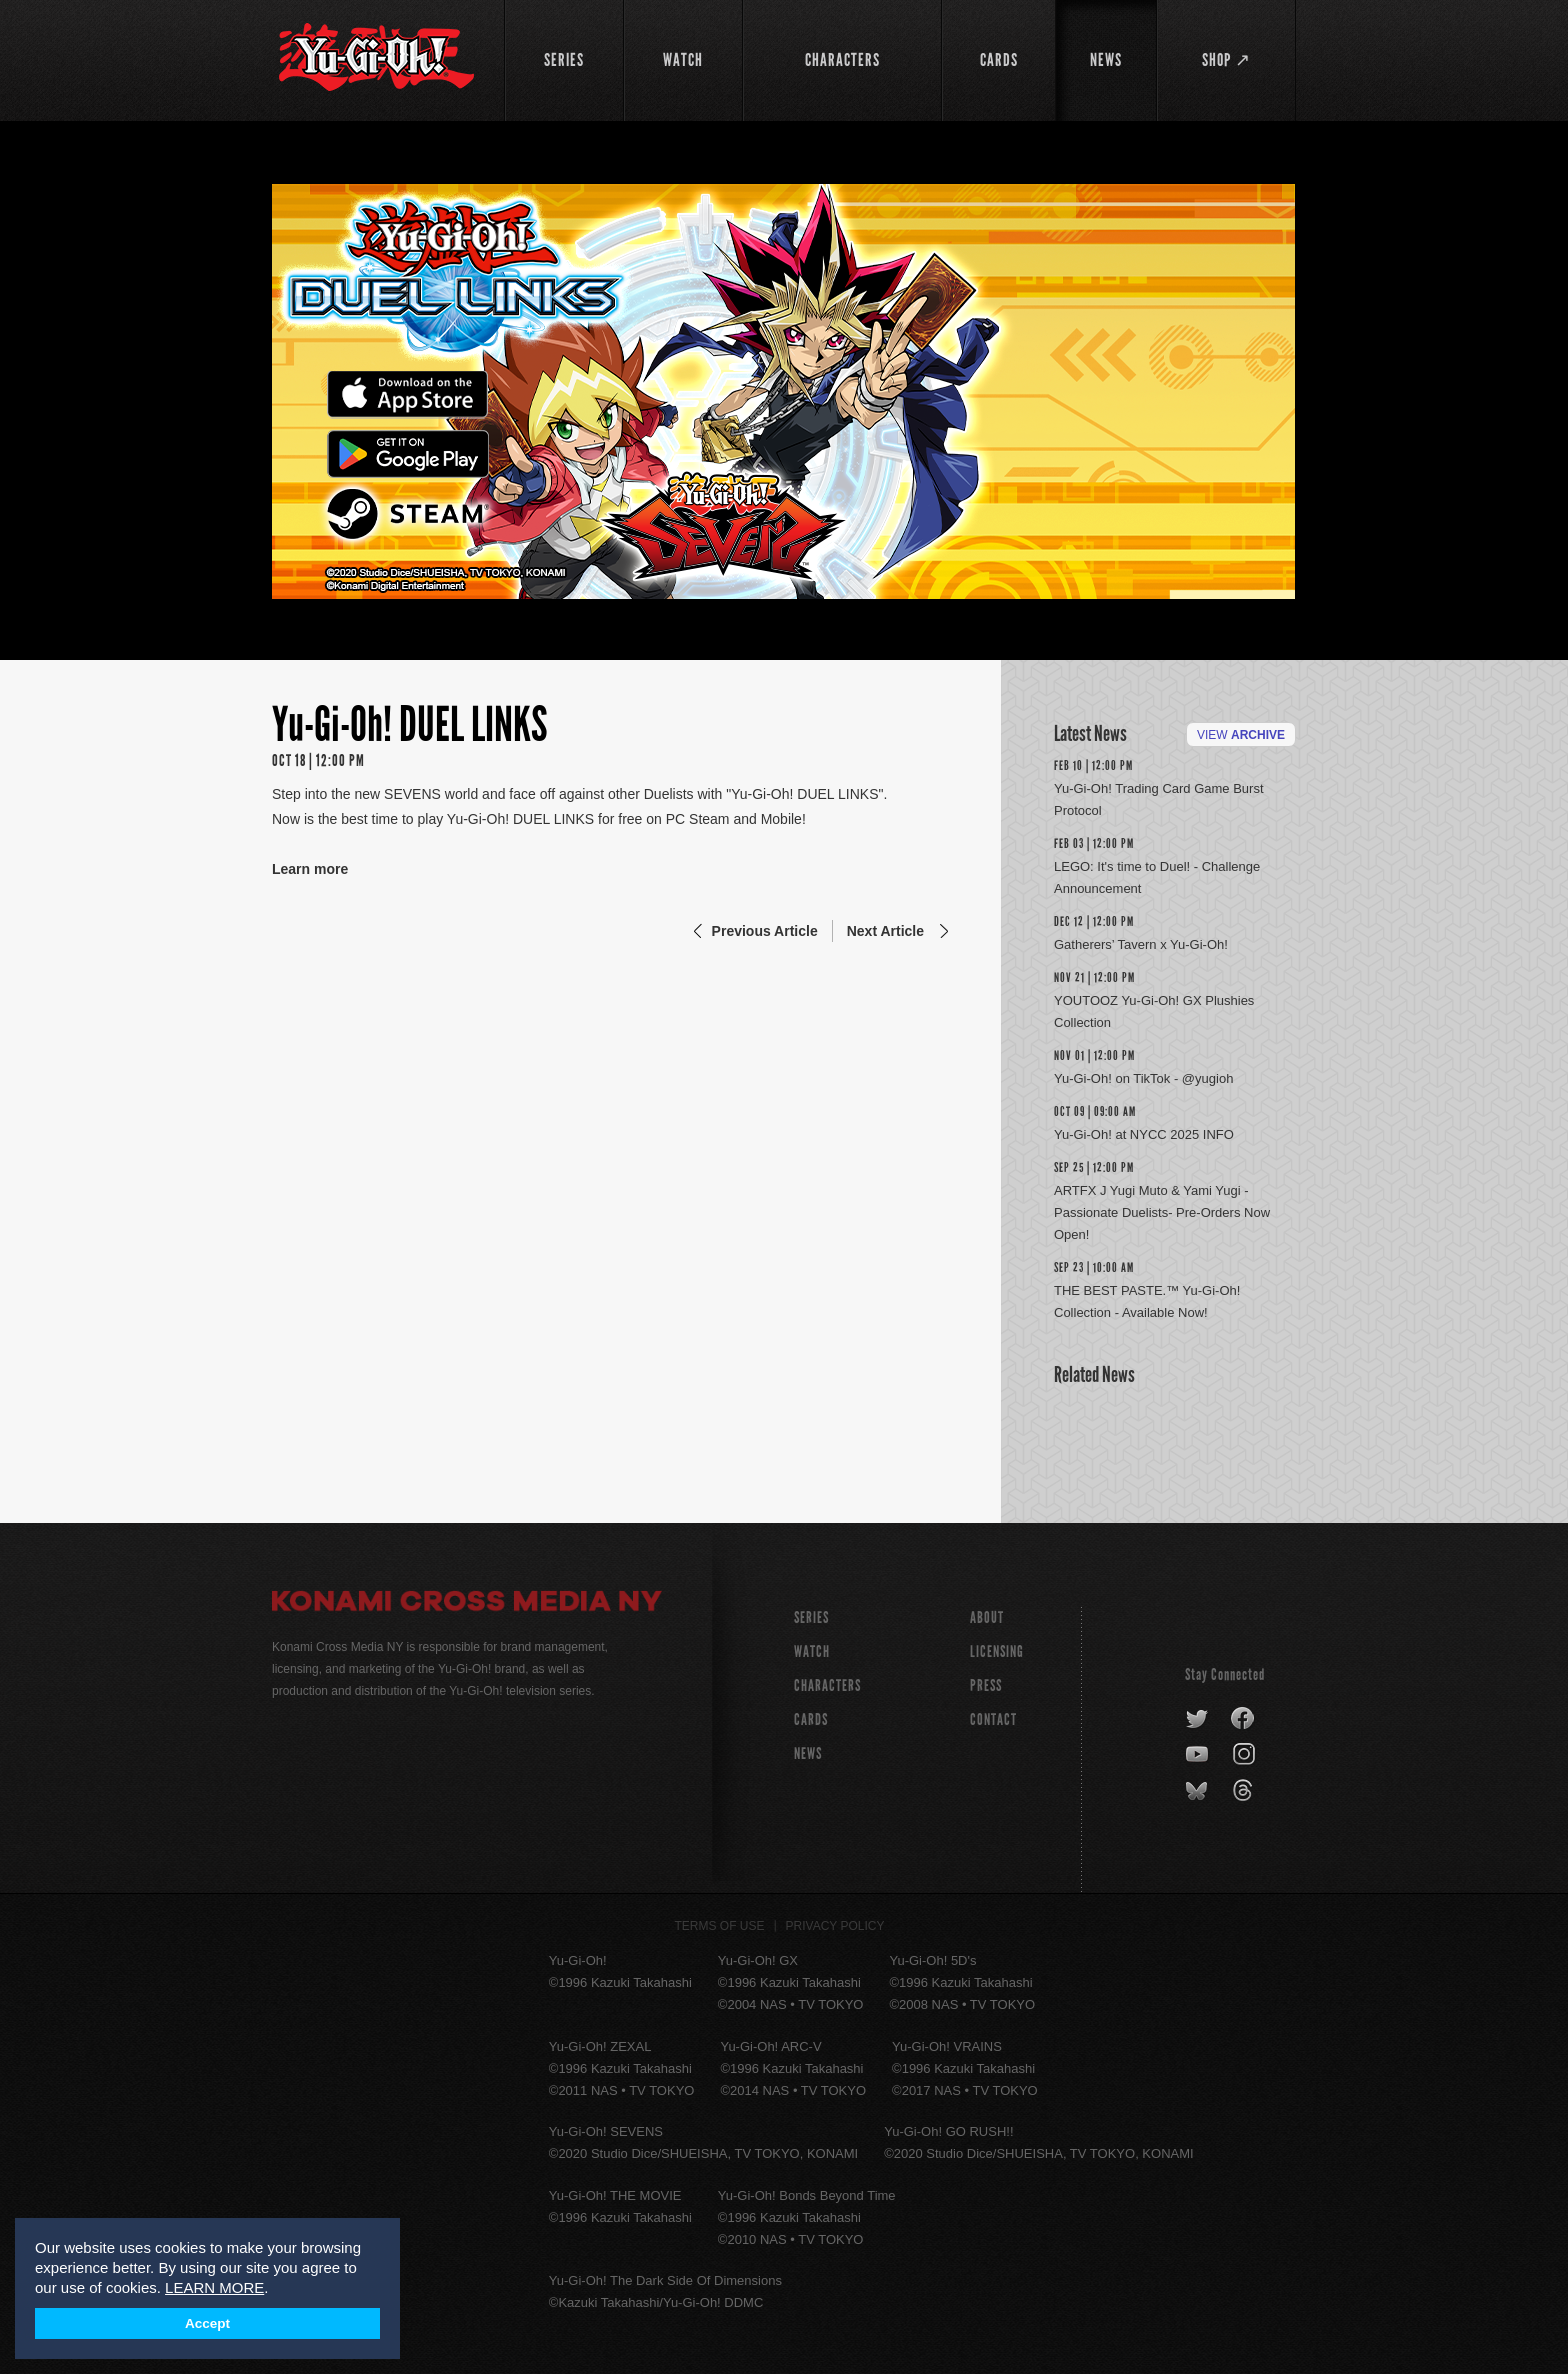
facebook (1243, 1719)
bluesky (1198, 1791)
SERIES (811, 1617)
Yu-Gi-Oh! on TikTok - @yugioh (1143, 1078)
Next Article (885, 931)
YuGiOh (376, 57)
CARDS (811, 1719)
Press (986, 1685)
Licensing (997, 1651)
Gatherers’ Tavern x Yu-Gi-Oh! (1141, 944)
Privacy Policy (835, 1926)
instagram (1245, 1755)
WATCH (812, 1651)
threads (1245, 1791)
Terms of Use (720, 1926)
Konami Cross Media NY (467, 1604)
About (987, 1617)
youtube (1198, 1755)
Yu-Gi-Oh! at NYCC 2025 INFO (1144, 1134)
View (1241, 735)
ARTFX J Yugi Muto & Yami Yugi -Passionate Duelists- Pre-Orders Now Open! (1162, 1212)
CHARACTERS (827, 1685)
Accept (207, 2323)
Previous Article (765, 931)
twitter (1197, 1719)
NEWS (808, 1753)
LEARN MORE (214, 2287)
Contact (993, 1719)
